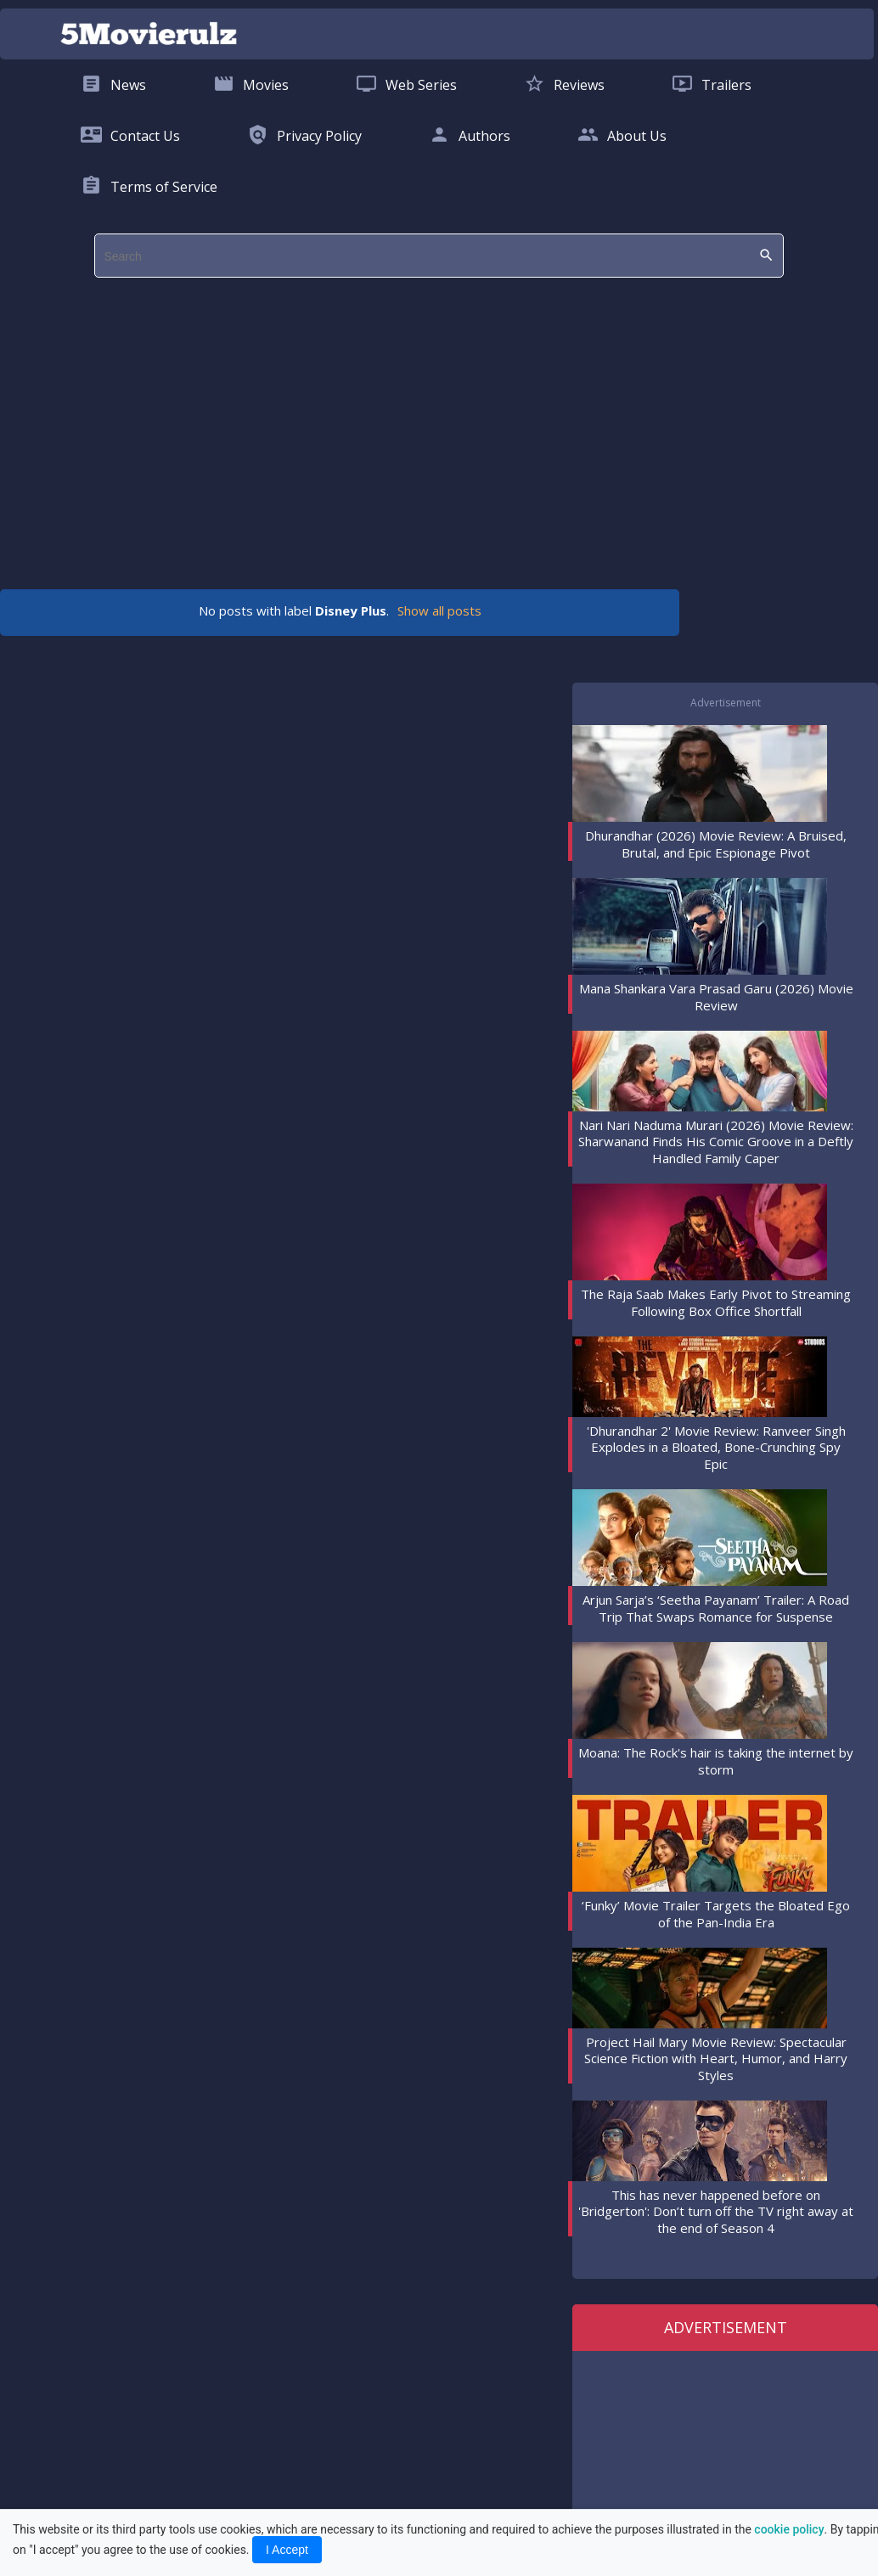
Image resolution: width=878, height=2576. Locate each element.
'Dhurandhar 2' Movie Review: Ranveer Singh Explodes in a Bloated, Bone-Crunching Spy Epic (716, 1447)
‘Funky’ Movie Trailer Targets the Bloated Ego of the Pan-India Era (716, 1914)
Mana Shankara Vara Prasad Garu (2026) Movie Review (716, 997)
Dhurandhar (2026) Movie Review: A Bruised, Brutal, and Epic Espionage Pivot (716, 844)
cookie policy (789, 2529)
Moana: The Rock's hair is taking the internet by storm (715, 1761)
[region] (426, 424)
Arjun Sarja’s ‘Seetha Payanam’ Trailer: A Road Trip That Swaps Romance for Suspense (716, 1608)
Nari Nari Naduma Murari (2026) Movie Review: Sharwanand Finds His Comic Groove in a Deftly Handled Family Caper (715, 1141)
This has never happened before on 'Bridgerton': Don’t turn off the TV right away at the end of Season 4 (715, 2211)
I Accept (287, 2549)
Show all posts (439, 610)
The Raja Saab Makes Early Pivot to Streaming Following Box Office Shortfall (716, 1302)
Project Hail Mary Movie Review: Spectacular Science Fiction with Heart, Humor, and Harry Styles (715, 2058)
